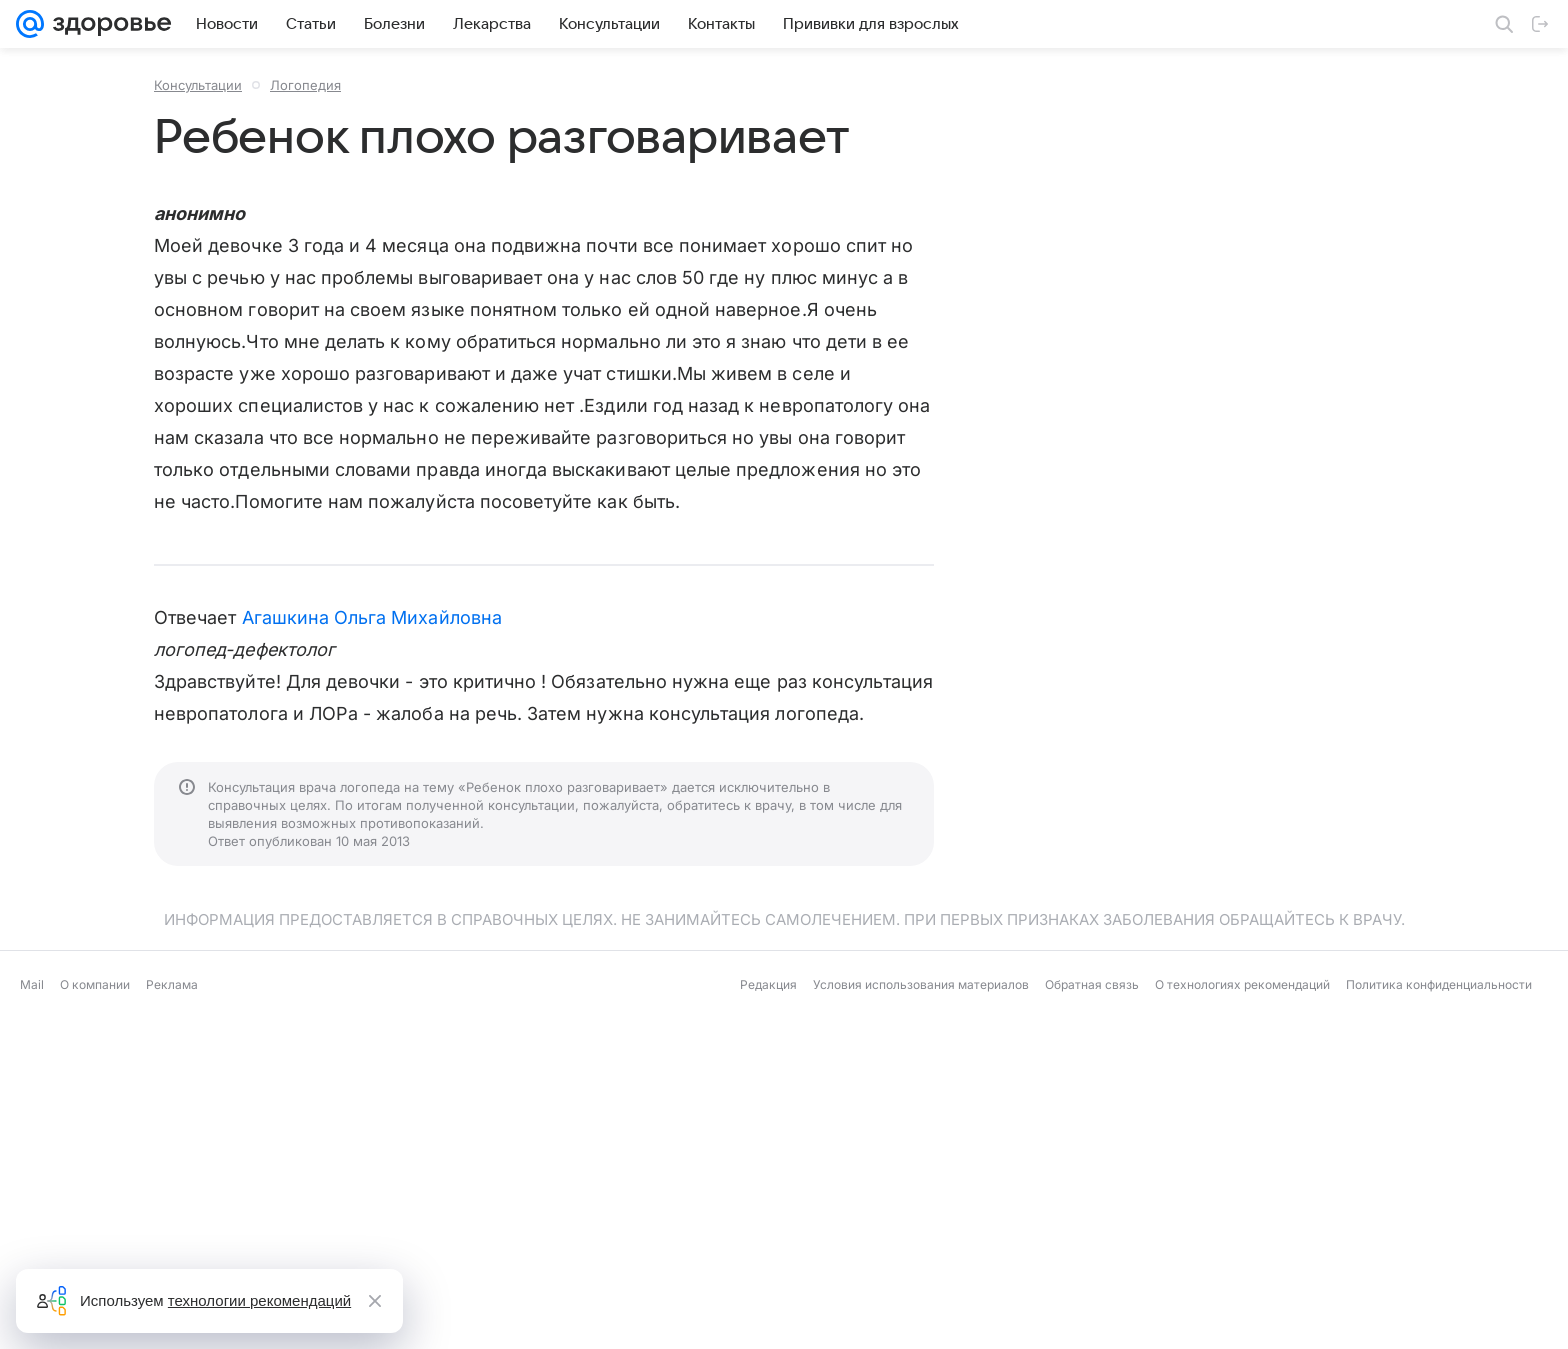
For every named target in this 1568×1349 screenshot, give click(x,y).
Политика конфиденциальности (1439, 984)
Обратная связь (1092, 984)
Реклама (172, 984)
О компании (95, 984)
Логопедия (305, 85)
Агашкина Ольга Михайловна (372, 617)
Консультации (198, 85)
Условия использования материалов (921, 984)
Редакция (768, 984)
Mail (32, 984)
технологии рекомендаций (259, 1300)
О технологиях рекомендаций (1242, 984)
